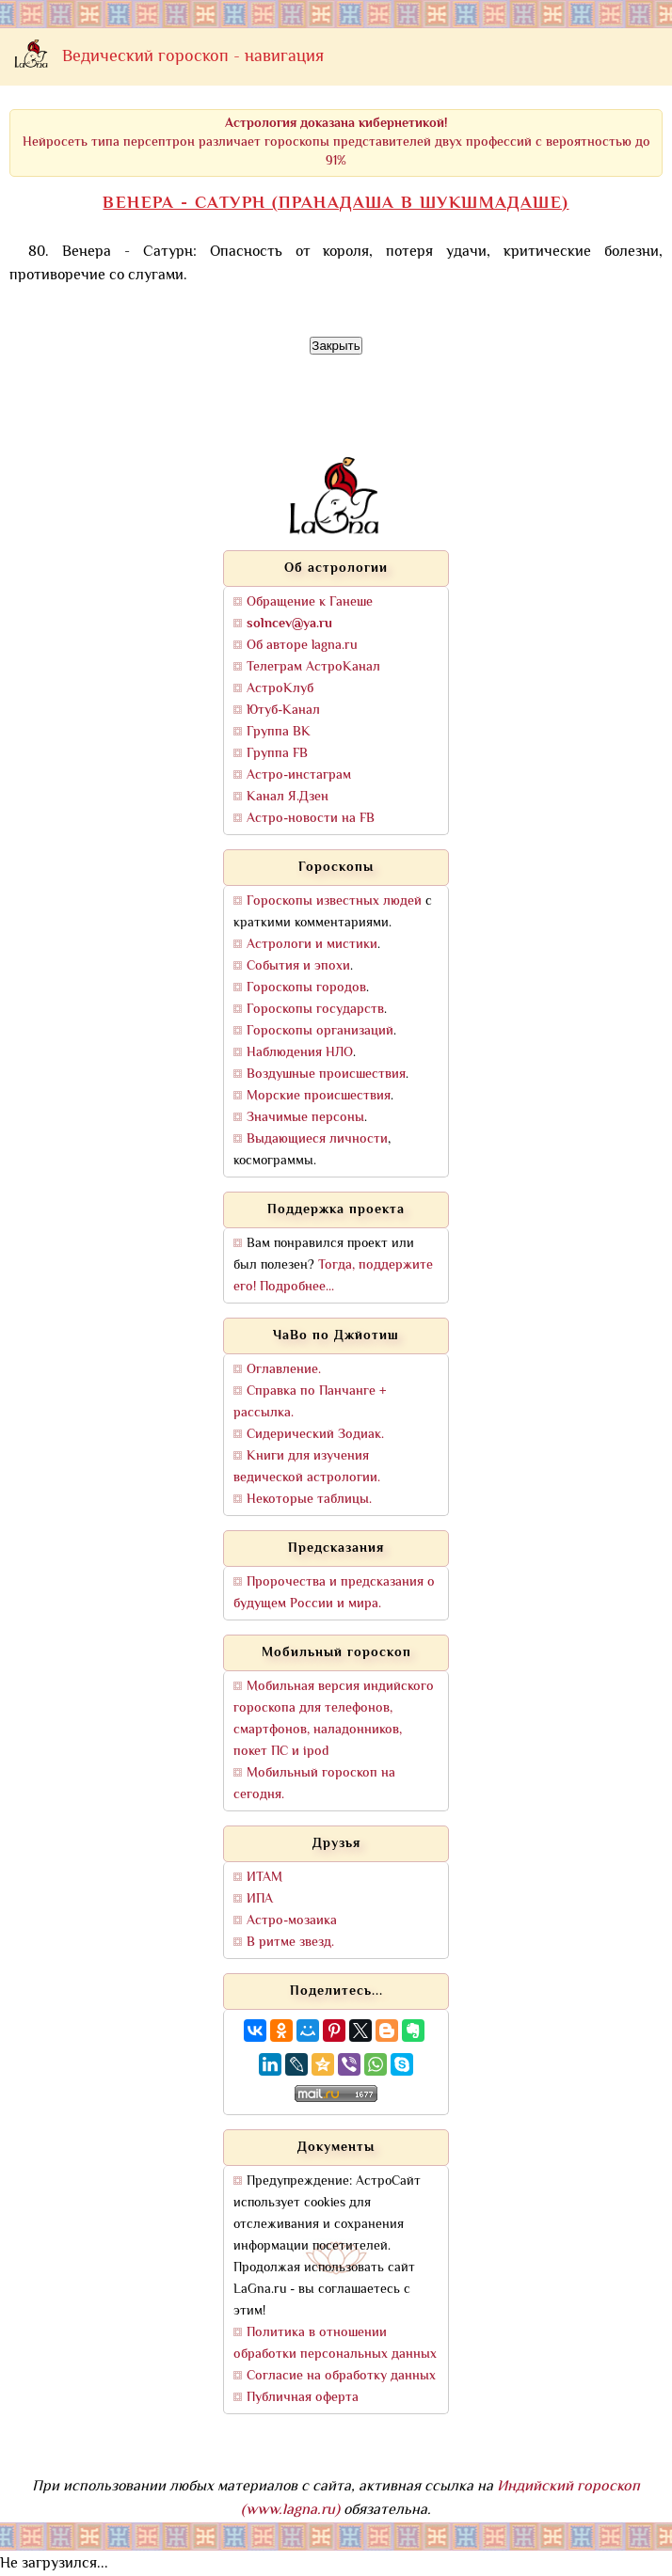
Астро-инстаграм (299, 775)
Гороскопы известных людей (334, 901)
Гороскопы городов (306, 988)
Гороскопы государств (315, 1009)
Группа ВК (279, 732)
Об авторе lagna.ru (302, 645)
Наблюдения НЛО (300, 1053)
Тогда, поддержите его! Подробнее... (333, 1276)
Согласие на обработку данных (341, 2376)
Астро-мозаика (292, 1921)
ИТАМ (264, 1878)
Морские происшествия (319, 1096)
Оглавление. (284, 1370)
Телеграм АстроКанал (313, 667)
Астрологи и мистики (312, 945)
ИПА (260, 1899)
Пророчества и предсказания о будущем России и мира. (334, 1593)
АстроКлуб (280, 689)
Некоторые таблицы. (309, 1499)
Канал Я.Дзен (287, 797)
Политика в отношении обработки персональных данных (335, 2343)
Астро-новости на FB (311, 819)
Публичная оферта (303, 2398)
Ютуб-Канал (283, 710)
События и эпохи (298, 966)
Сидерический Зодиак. (315, 1435)
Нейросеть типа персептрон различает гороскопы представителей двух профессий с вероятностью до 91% (336, 142)
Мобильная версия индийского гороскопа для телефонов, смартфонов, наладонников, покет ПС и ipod (333, 1719)
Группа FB (277, 754)
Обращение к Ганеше (310, 602)
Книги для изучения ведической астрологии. (306, 1467)
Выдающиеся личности (317, 1139)
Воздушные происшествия (326, 1074)
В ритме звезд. (290, 1942)
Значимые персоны (305, 1118)
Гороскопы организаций (320, 1031)
